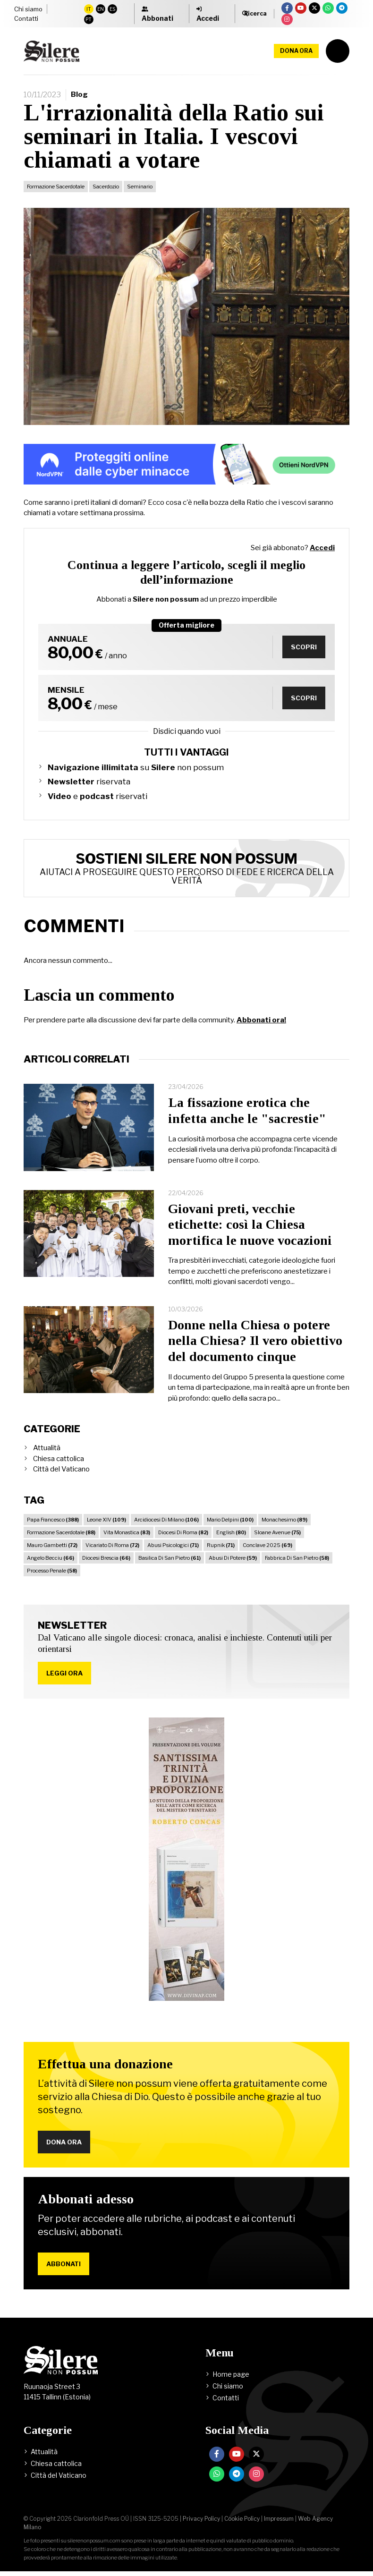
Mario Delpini (230, 1519)
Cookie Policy (242, 2523)
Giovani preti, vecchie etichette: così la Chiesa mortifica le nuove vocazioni (250, 1224)
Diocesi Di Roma (183, 1532)
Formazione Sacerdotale (56, 186)
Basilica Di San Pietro (169, 1558)
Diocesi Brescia (106, 1558)
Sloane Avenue (277, 1532)
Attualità (46, 1448)
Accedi (322, 548)
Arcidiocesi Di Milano (166, 1519)
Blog (79, 94)
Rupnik (221, 1545)
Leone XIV (106, 1519)
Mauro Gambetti (52, 1545)
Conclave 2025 (267, 1545)
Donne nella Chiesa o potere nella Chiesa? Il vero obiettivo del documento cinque (255, 1341)
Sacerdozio (106, 186)
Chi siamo (28, 9)
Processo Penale (52, 1570)
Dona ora (296, 50)
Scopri (302, 647)
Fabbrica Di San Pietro (297, 1558)
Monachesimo (284, 1519)
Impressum (279, 2523)
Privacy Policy (201, 2523)
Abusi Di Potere (233, 1558)
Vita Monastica (126, 1532)
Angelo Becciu (50, 1558)
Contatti (26, 18)
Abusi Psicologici (173, 1545)
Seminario (140, 186)
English (231, 1532)
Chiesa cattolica (58, 1458)
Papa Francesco (53, 1519)
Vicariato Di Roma (112, 1545)
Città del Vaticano (61, 1469)
